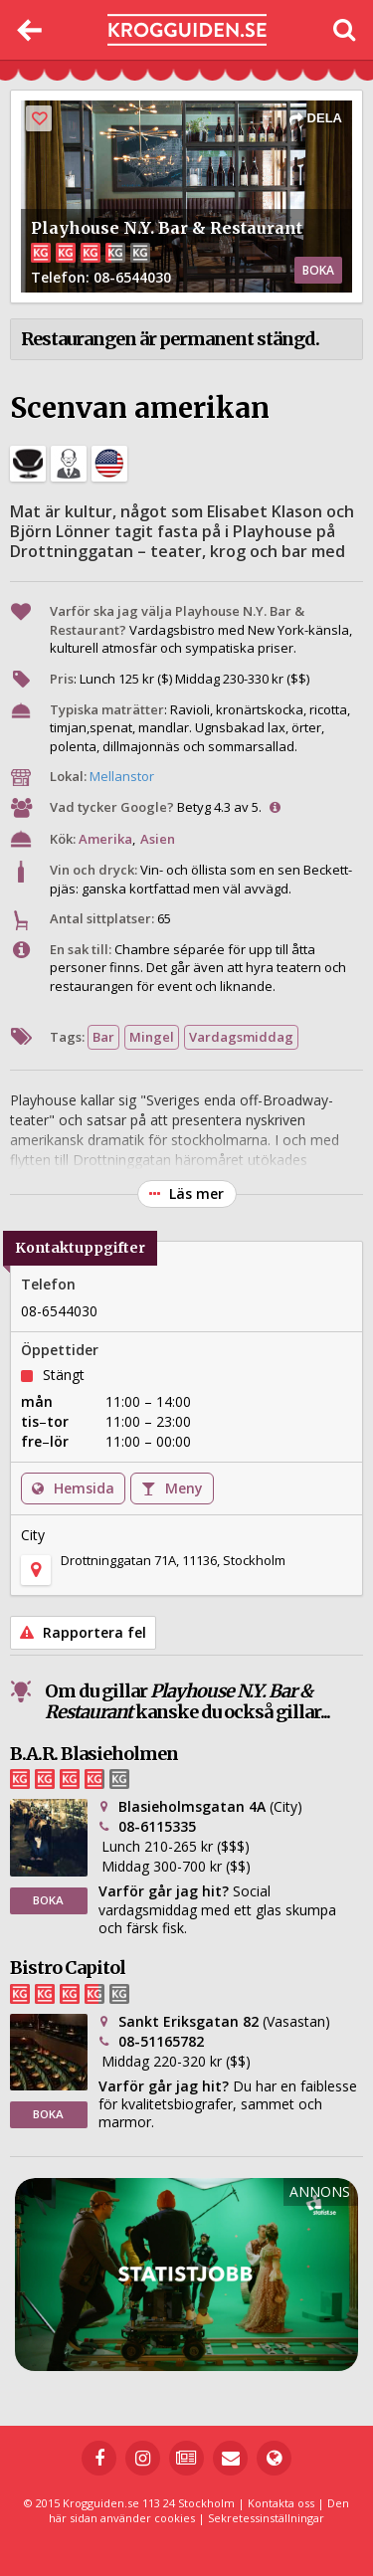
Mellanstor (122, 776)
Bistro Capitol (67, 1967)
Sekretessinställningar (266, 2517)
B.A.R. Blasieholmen (94, 1753)
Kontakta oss (281, 2502)
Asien (157, 839)
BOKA (318, 270)
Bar (103, 1037)
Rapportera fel (83, 1632)
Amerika (105, 839)
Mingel (151, 1037)
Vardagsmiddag (241, 1037)
